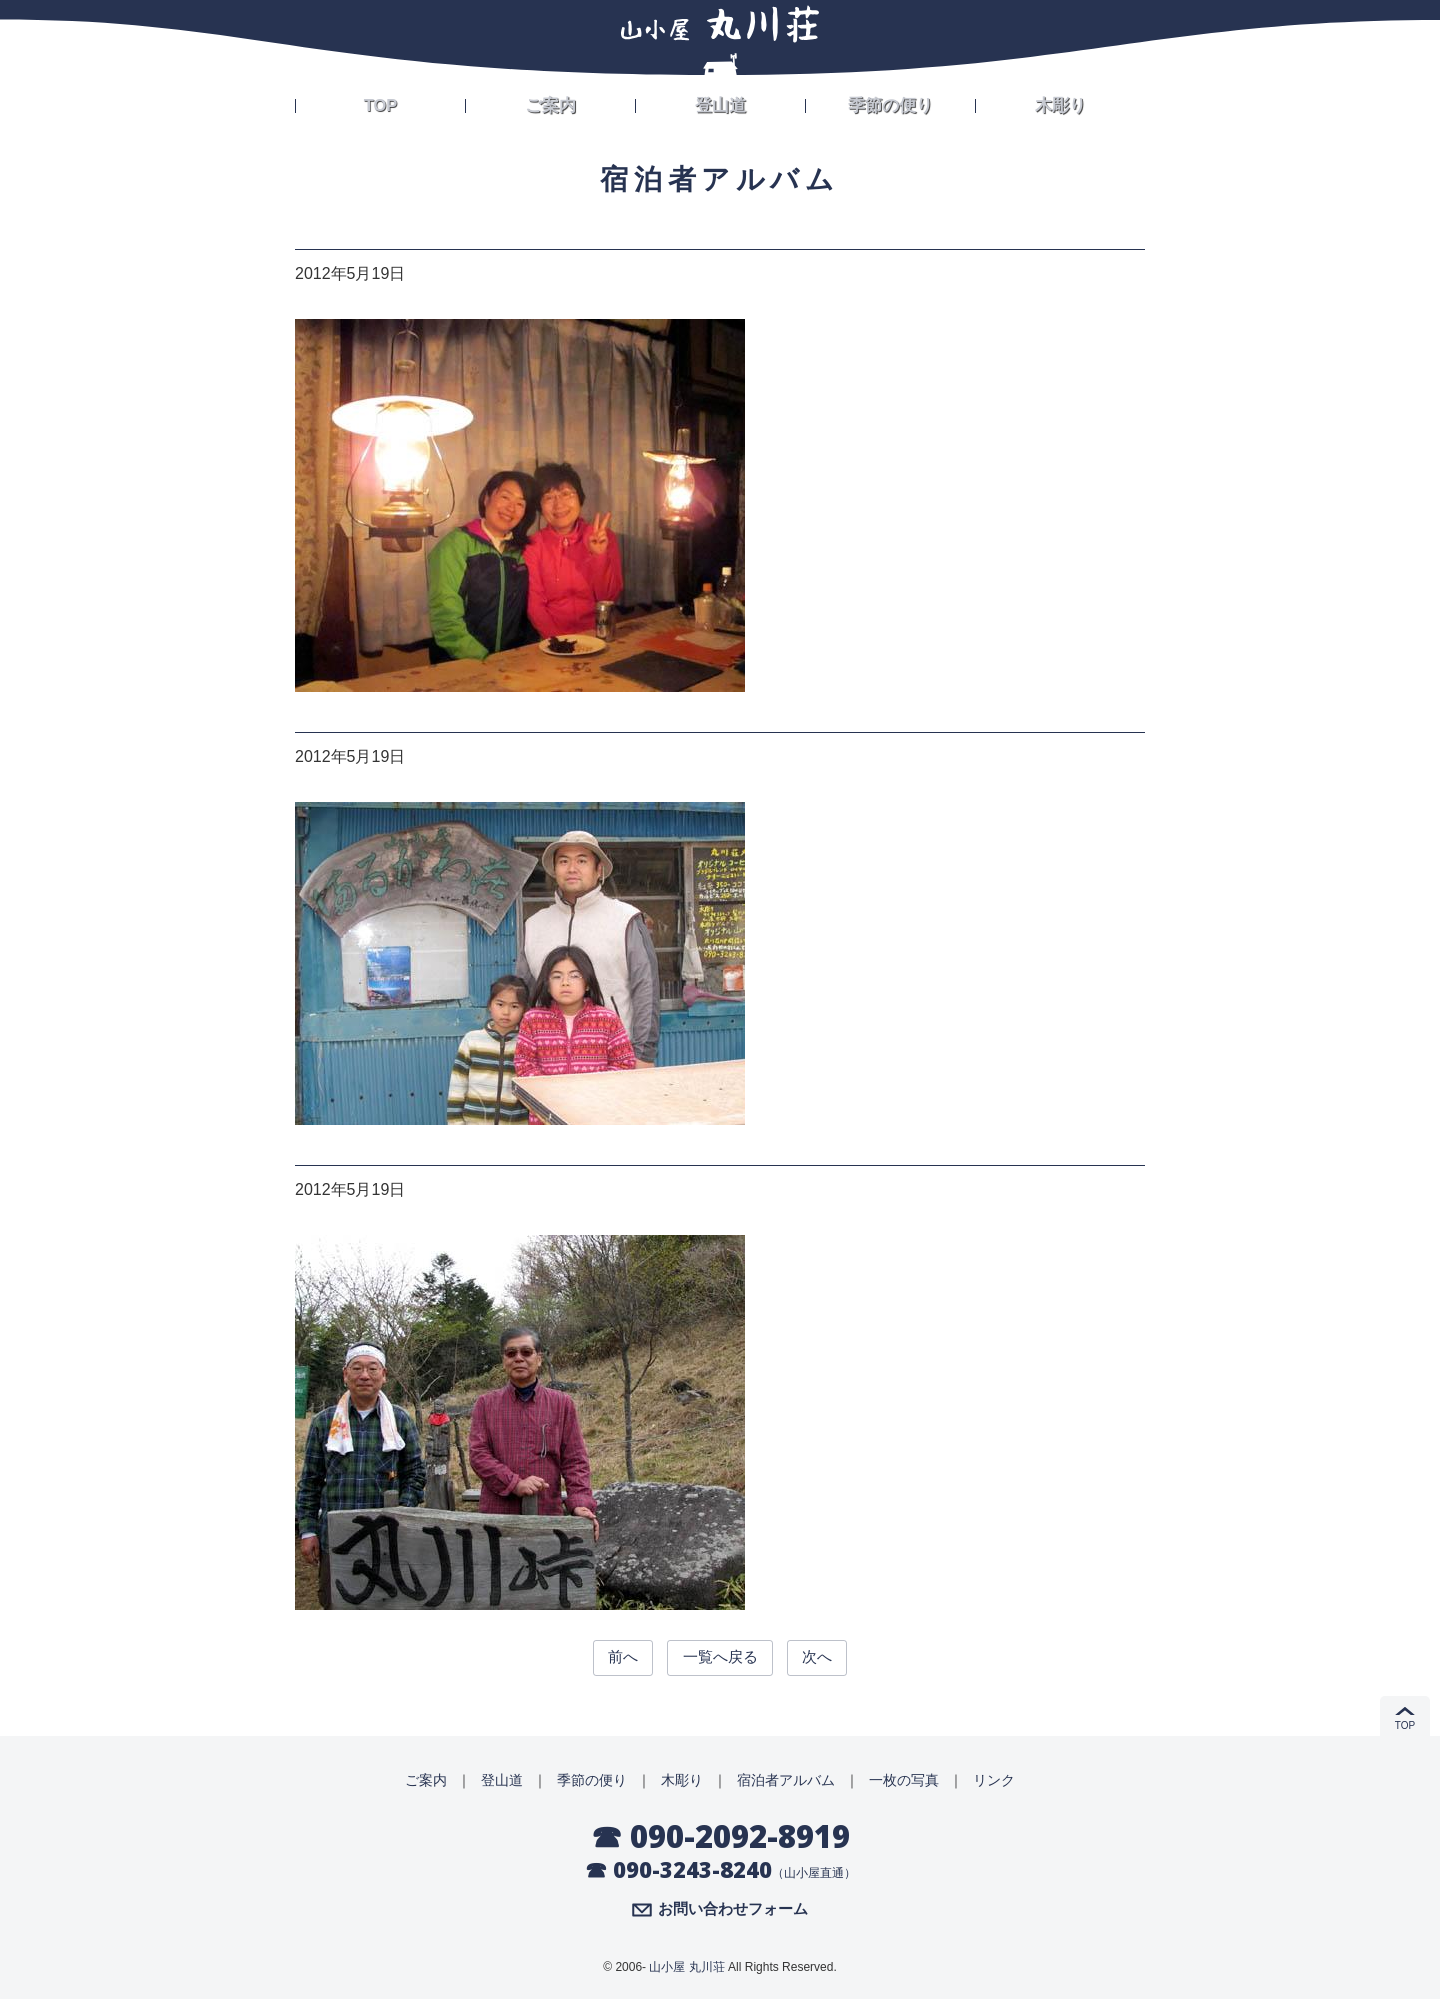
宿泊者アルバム (786, 1784)
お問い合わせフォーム (733, 1915)
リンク (994, 1784)
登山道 (721, 102)
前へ (608, 1659)
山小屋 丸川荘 (686, 1973)
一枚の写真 (904, 1784)
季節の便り (891, 102)
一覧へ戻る (720, 1659)
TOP (380, 102)
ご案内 (551, 102)
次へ (832, 1659)
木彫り (1061, 102)
